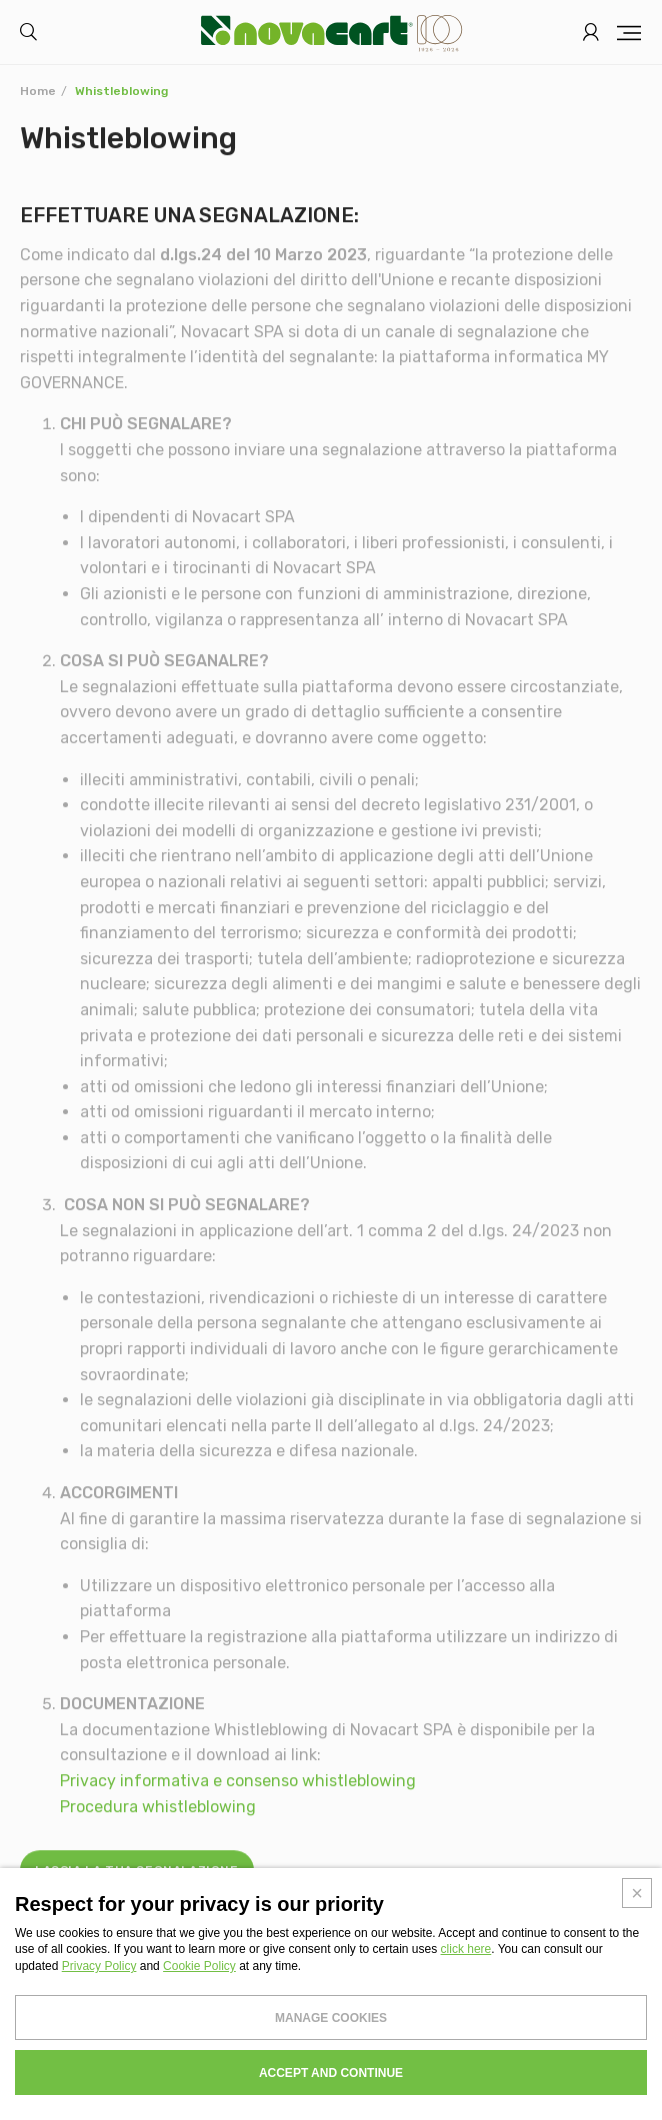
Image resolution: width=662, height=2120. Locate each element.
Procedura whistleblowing (158, 1814)
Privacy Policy (99, 1966)
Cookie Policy (199, 1966)
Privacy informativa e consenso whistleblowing (238, 1789)
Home (38, 91)
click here (466, 1949)
